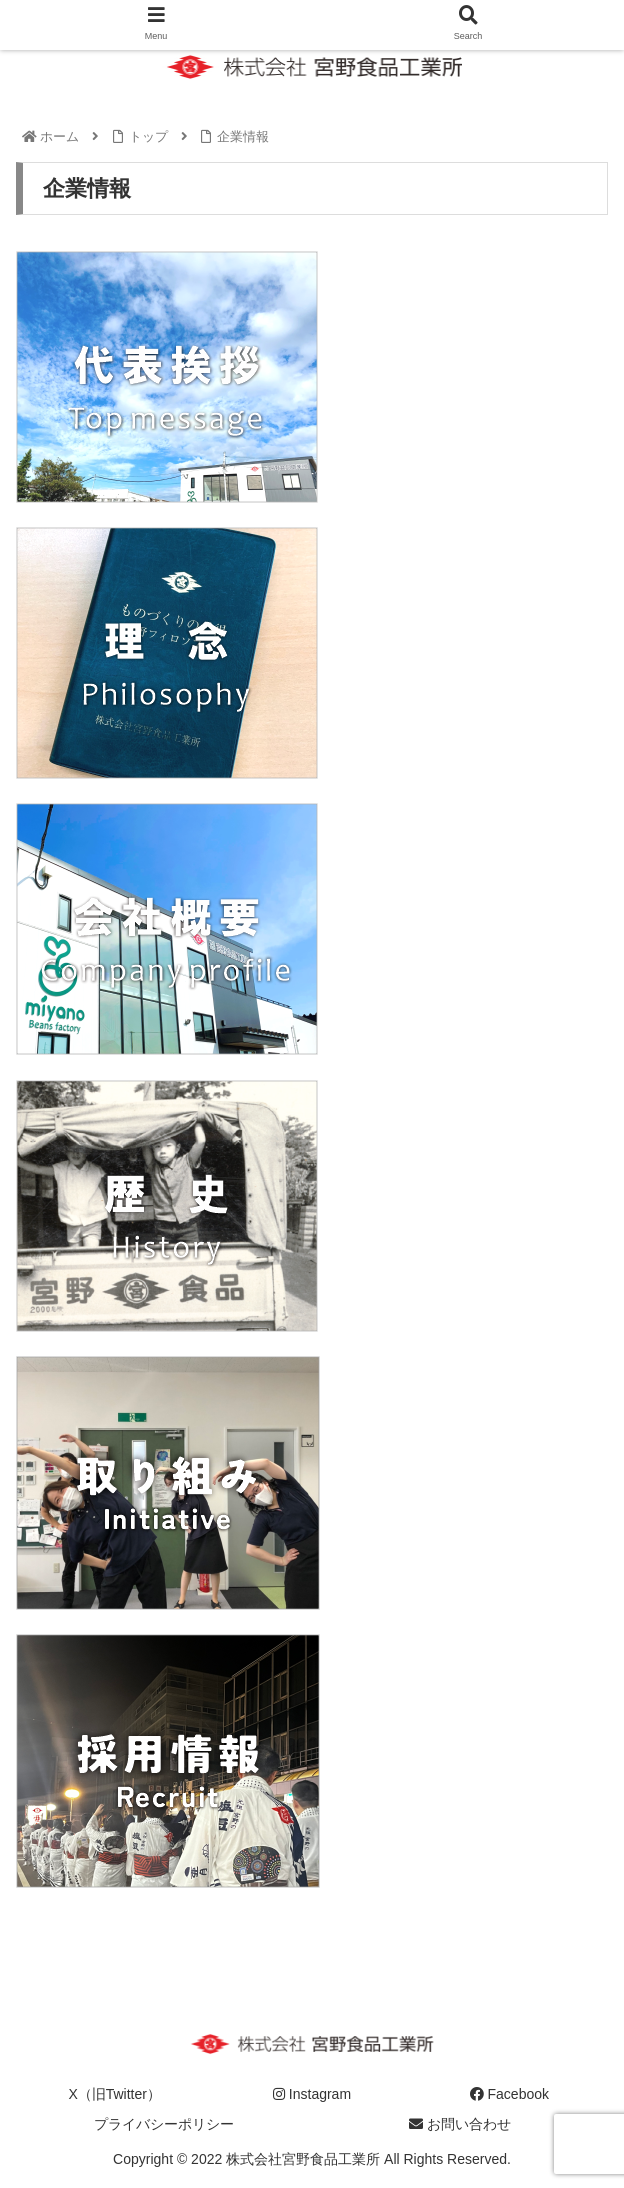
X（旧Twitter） (114, 2094)
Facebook (509, 2094)
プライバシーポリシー (164, 2124)
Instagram (312, 2094)
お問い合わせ (460, 2124)
